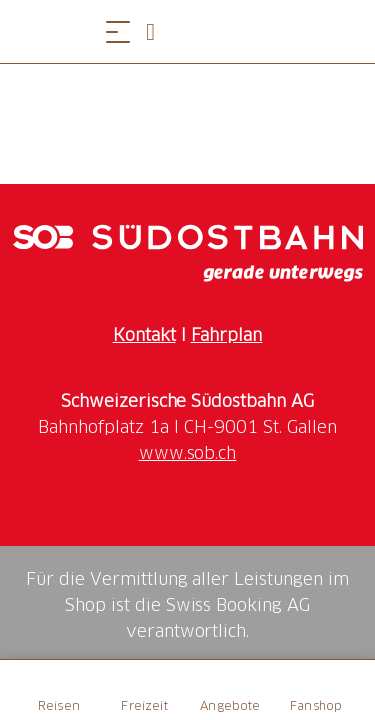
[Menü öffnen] (118, 31)
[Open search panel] (158, 31)
